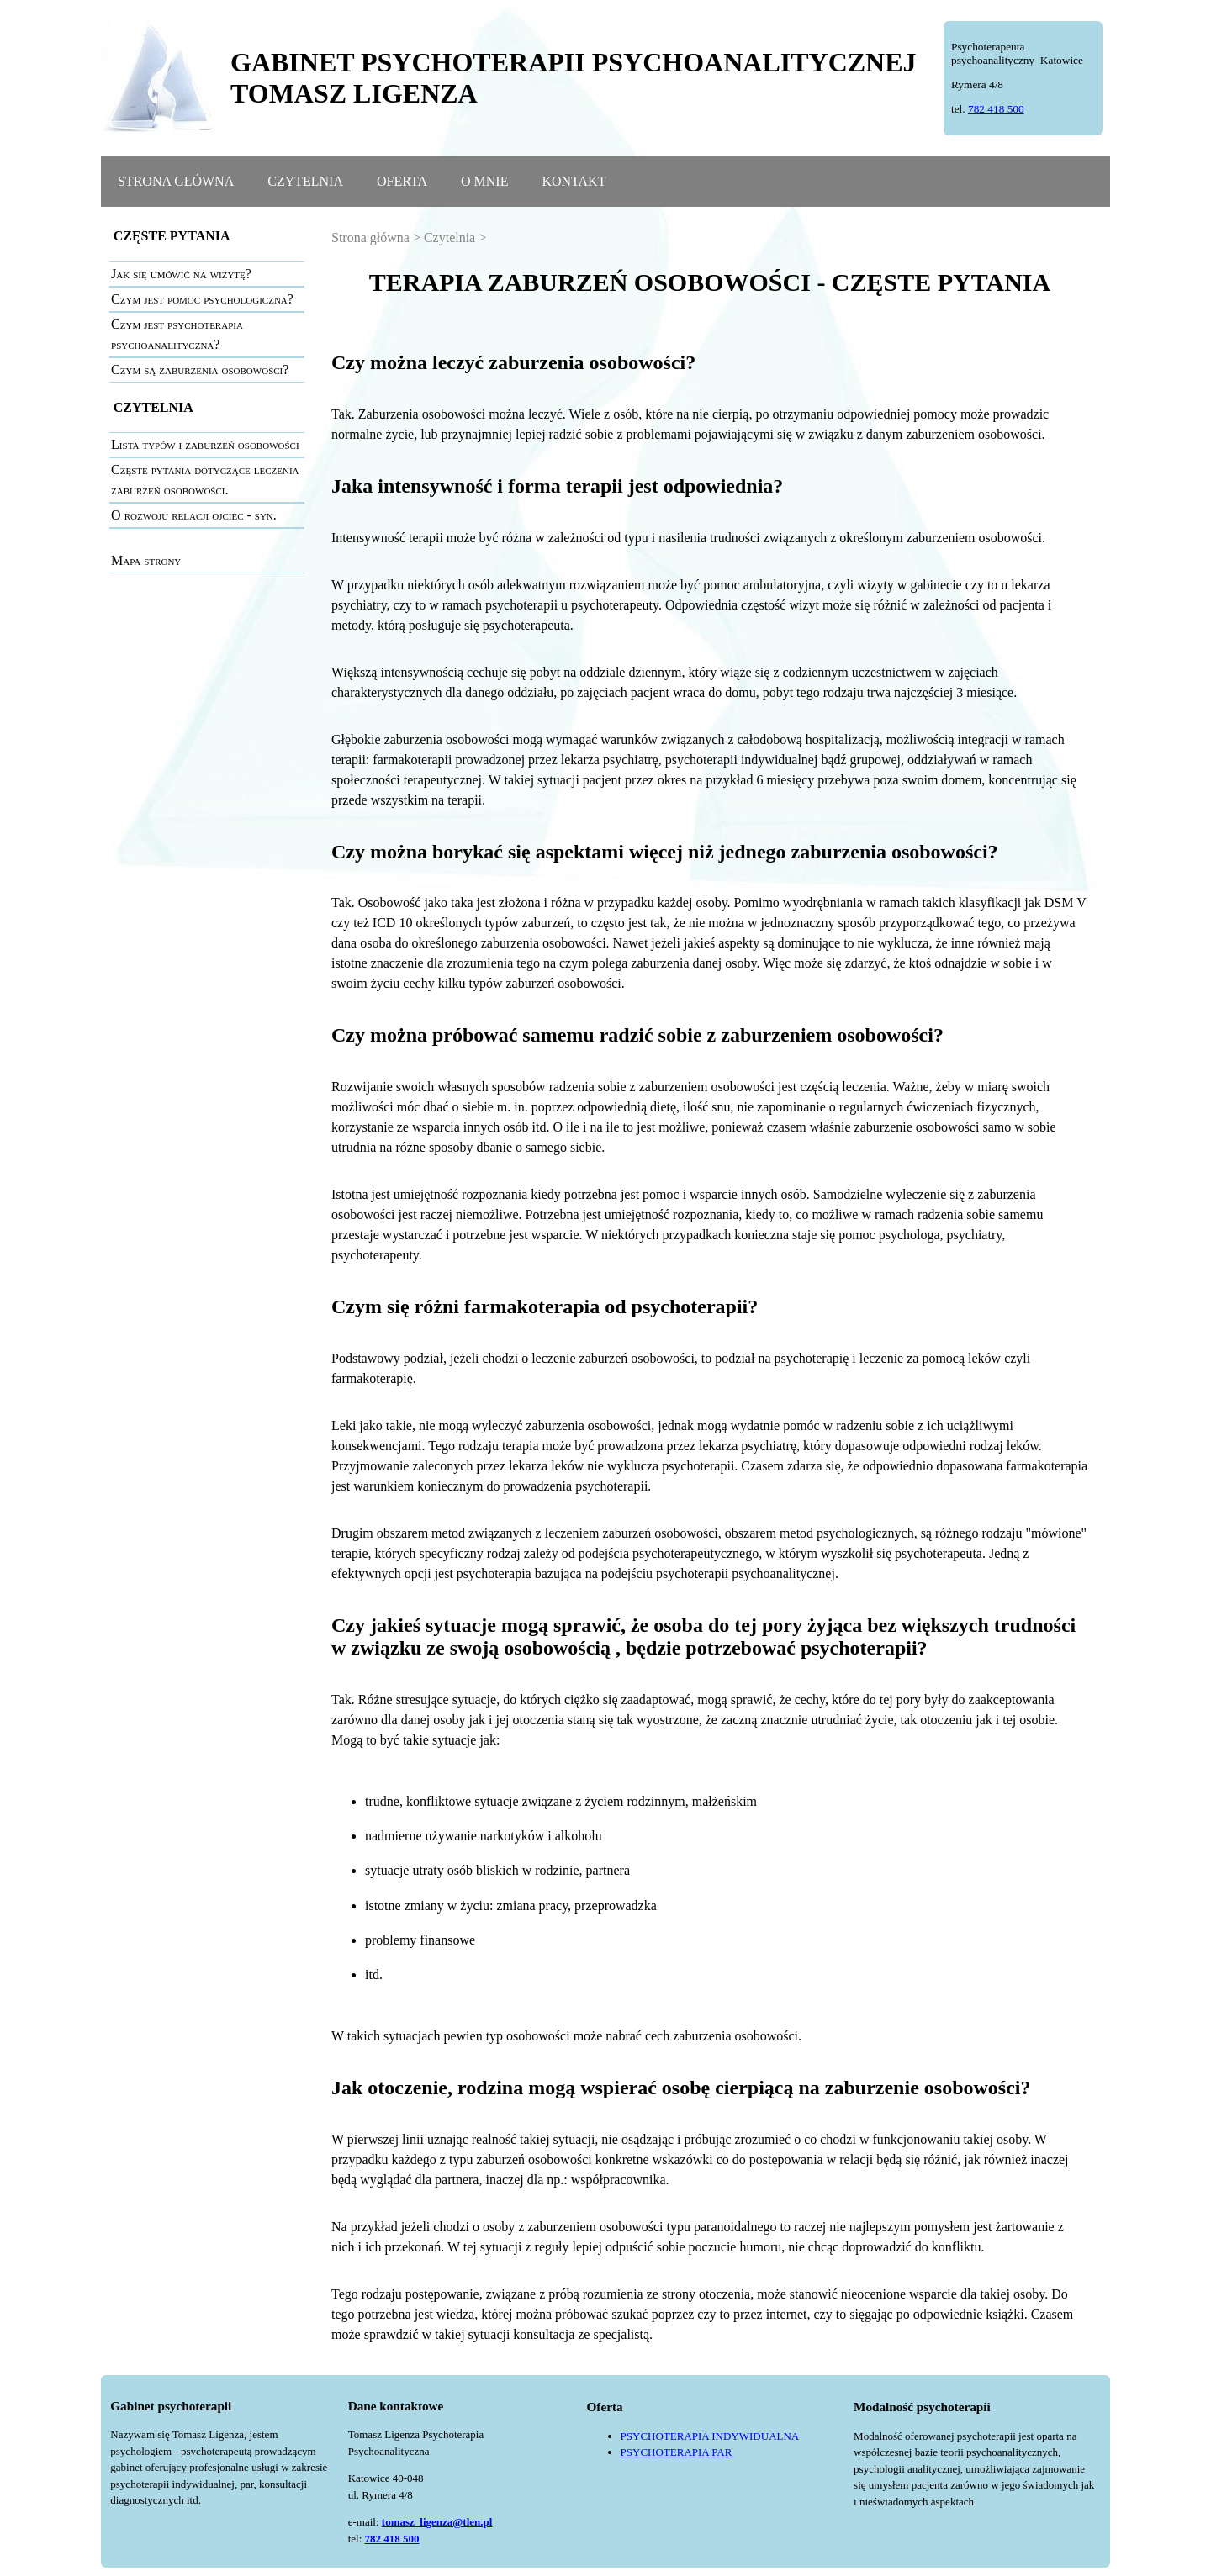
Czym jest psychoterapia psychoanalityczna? (177, 334)
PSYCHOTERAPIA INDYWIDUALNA (710, 2436)
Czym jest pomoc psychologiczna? (202, 299)
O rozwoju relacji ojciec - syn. (194, 515)
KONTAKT (574, 181)
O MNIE (484, 181)
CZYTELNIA (305, 181)
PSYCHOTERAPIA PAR (676, 2452)
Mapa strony (146, 560)
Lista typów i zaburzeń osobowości (205, 444)
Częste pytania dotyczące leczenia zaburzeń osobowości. (205, 479)
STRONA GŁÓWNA (176, 181)
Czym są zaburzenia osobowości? (199, 369)
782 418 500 (996, 109)
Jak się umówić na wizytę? (181, 274)
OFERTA (402, 181)
